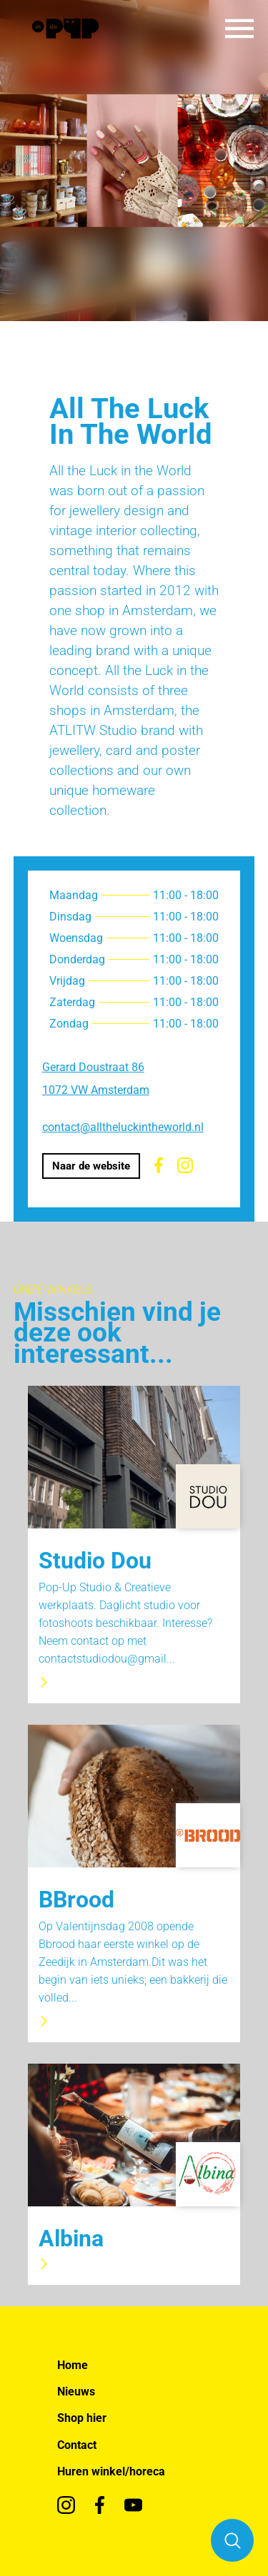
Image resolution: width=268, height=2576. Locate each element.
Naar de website (91, 1166)
